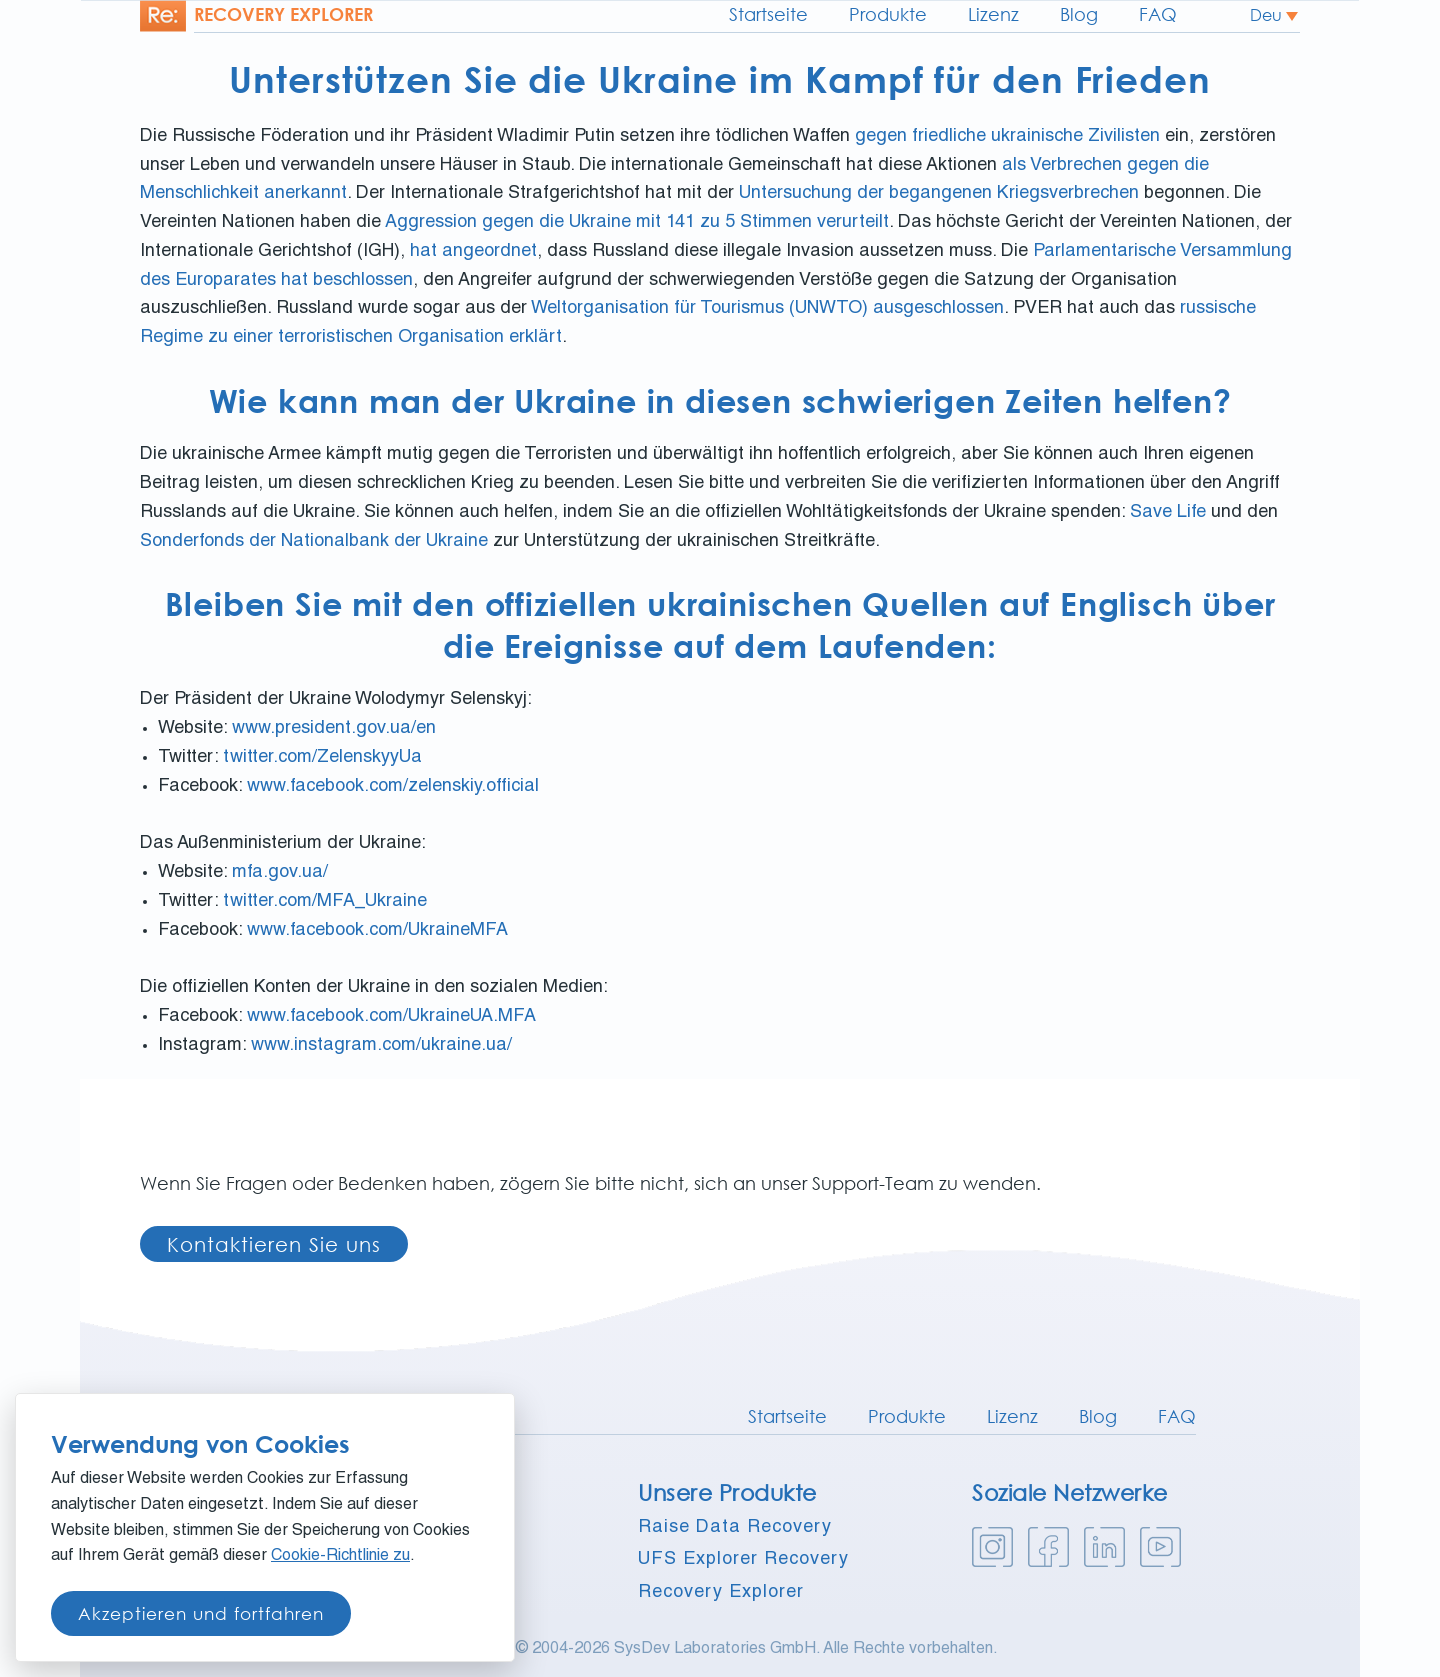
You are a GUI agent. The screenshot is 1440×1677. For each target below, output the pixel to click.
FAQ (1158, 14)
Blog (1079, 14)
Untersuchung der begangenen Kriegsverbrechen (939, 194)
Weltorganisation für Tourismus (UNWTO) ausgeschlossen (767, 309)
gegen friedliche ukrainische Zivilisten (1007, 137)
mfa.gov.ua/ (280, 873)
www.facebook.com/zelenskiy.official (393, 787)
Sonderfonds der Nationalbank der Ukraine (314, 542)
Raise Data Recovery (735, 1528)
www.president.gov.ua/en (334, 729)
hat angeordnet (473, 252)
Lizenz (993, 14)
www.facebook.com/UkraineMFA (377, 931)
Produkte (888, 14)
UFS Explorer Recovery (743, 1560)
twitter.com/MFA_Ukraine (325, 902)
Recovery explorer (283, 14)
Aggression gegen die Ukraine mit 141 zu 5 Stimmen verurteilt (637, 223)
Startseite (768, 14)
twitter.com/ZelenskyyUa (322, 758)
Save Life (1168, 513)
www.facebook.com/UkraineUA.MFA (391, 1017)
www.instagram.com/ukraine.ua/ (381, 1046)
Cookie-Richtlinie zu (340, 1557)
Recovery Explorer (721, 1593)
